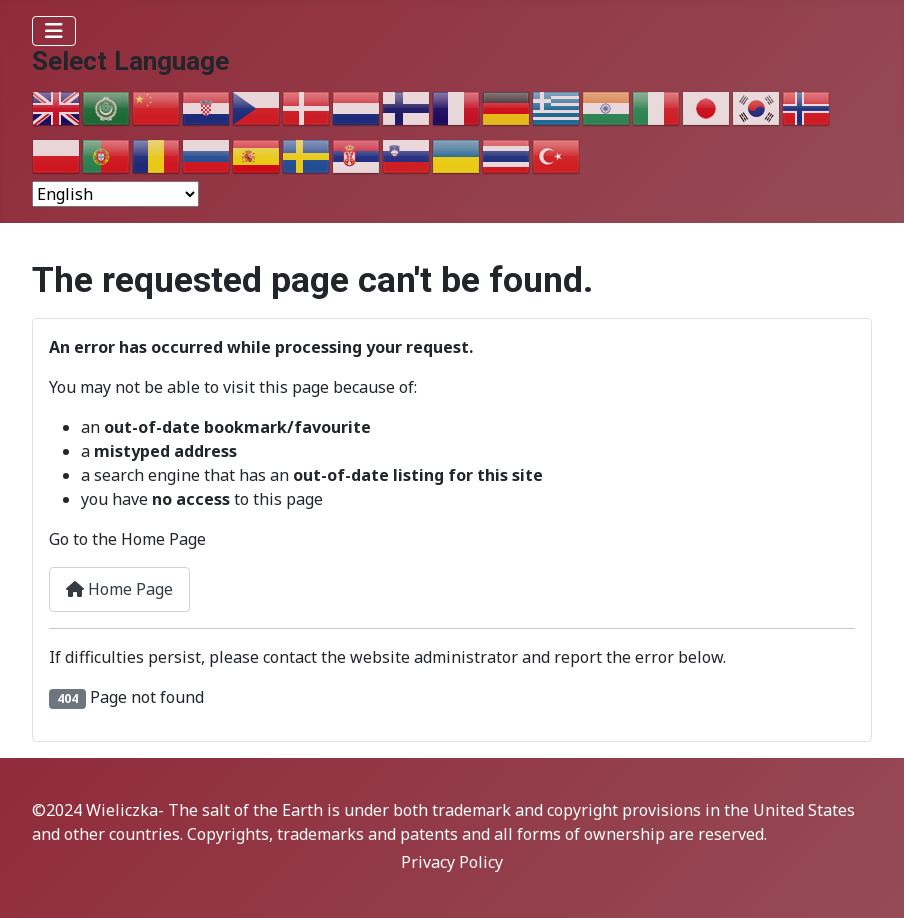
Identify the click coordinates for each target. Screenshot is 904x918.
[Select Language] (115, 194)
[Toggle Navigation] (54, 31)
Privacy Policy (452, 862)
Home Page (119, 589)
